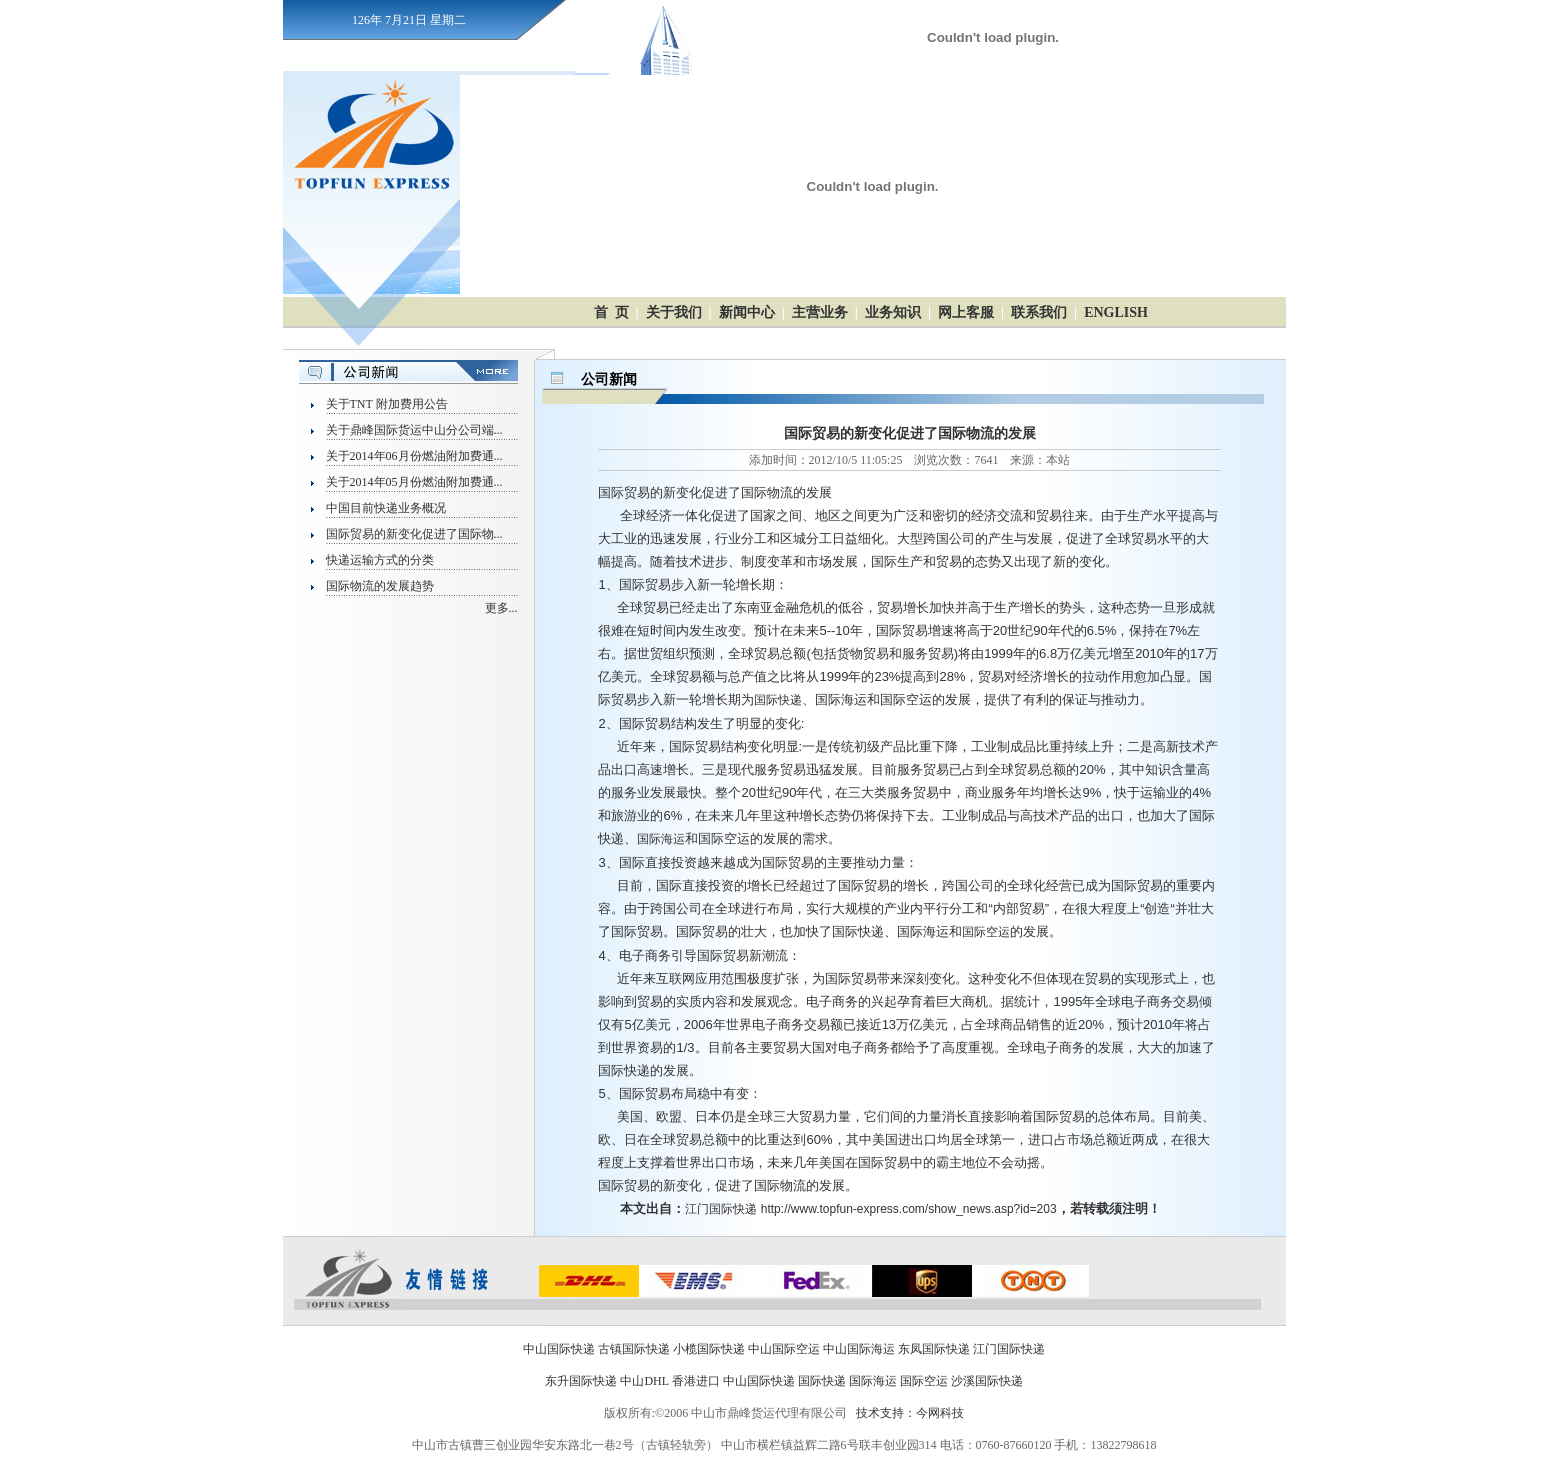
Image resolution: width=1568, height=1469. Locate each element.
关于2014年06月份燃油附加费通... (414, 456)
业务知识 (893, 312)
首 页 (611, 312)
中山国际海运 (859, 1349)
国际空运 (986, 932)
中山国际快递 (559, 1349)
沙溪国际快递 (987, 1381)
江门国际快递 (721, 1209)
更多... (501, 608)
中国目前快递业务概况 (386, 508)
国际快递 (778, 700)
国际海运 (661, 839)
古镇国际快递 (634, 1349)
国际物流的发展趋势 (380, 586)
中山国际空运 (784, 1349)
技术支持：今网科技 (910, 1413)
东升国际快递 (581, 1381)
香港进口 (696, 1381)
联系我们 (1039, 312)
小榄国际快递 (709, 1349)
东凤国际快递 (934, 1349)
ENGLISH (1116, 312)
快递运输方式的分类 (380, 560)
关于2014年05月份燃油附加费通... (414, 482)
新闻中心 (747, 312)
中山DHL (644, 1381)
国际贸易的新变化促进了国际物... (414, 534)
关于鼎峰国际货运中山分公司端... (414, 430)
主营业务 (820, 312)
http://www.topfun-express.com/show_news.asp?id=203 (909, 1209)
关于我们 (674, 312)
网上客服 (966, 312)
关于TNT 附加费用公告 (387, 404)
